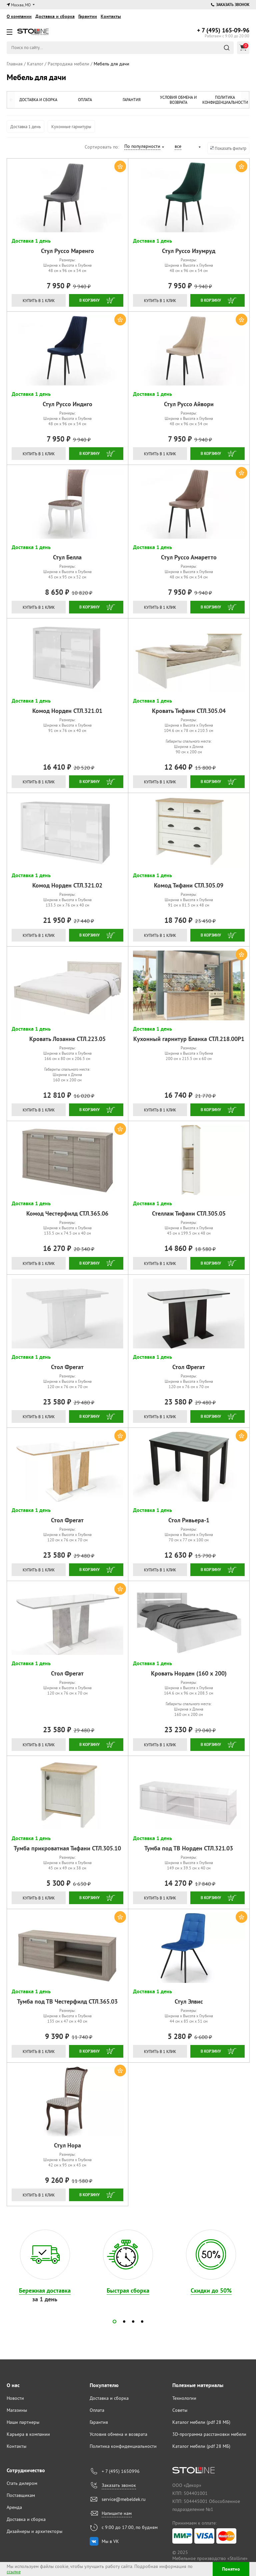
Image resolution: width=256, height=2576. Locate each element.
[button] (114, 2321)
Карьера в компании (28, 2434)
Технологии (184, 2398)
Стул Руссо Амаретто (189, 557)
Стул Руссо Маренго (67, 251)
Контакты (111, 16)
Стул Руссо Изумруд (188, 251)
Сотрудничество (26, 2470)
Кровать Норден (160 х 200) (189, 1673)
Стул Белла (67, 557)
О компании (19, 16)
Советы (179, 2410)
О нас (13, 2385)
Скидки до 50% (211, 2290)
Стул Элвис (189, 2001)
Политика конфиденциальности (225, 100)
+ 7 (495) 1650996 (121, 2471)
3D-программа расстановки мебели (209, 2434)
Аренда (14, 2507)
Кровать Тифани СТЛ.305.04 (189, 711)
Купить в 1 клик (39, 300)
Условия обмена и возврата (176, 100)
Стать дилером (22, 2483)
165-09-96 (223, 30)
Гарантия (128, 99)
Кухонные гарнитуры (71, 126)
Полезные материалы (197, 2385)
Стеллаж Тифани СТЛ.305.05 (189, 1213)
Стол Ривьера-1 (188, 1520)
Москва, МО (21, 4)
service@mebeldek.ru (124, 2499)
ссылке (14, 2572)
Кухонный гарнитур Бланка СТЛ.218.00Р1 (188, 1039)
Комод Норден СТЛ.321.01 (67, 711)
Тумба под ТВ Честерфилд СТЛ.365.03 (67, 2001)
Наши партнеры (23, 2422)
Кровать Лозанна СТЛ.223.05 (67, 1039)
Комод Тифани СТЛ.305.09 (188, 885)
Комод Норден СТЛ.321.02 (67, 885)
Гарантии (87, 16)
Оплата (80, 99)
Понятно (231, 2569)
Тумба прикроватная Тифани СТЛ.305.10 (67, 1848)
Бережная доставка (45, 2290)
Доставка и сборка (55, 16)
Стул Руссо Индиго (67, 404)
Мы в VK (110, 2541)
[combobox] (143, 147)
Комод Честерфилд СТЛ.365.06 (67, 1213)
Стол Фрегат (67, 1367)
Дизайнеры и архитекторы (34, 2531)
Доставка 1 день (25, 126)
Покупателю (104, 2385)
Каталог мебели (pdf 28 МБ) (201, 2422)
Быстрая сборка (128, 2290)
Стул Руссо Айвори (189, 404)
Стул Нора (67, 2145)
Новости (15, 2398)
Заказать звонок (230, 4)
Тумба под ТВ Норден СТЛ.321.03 (188, 1848)
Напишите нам (117, 2513)
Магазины (17, 2410)
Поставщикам (21, 2495)
